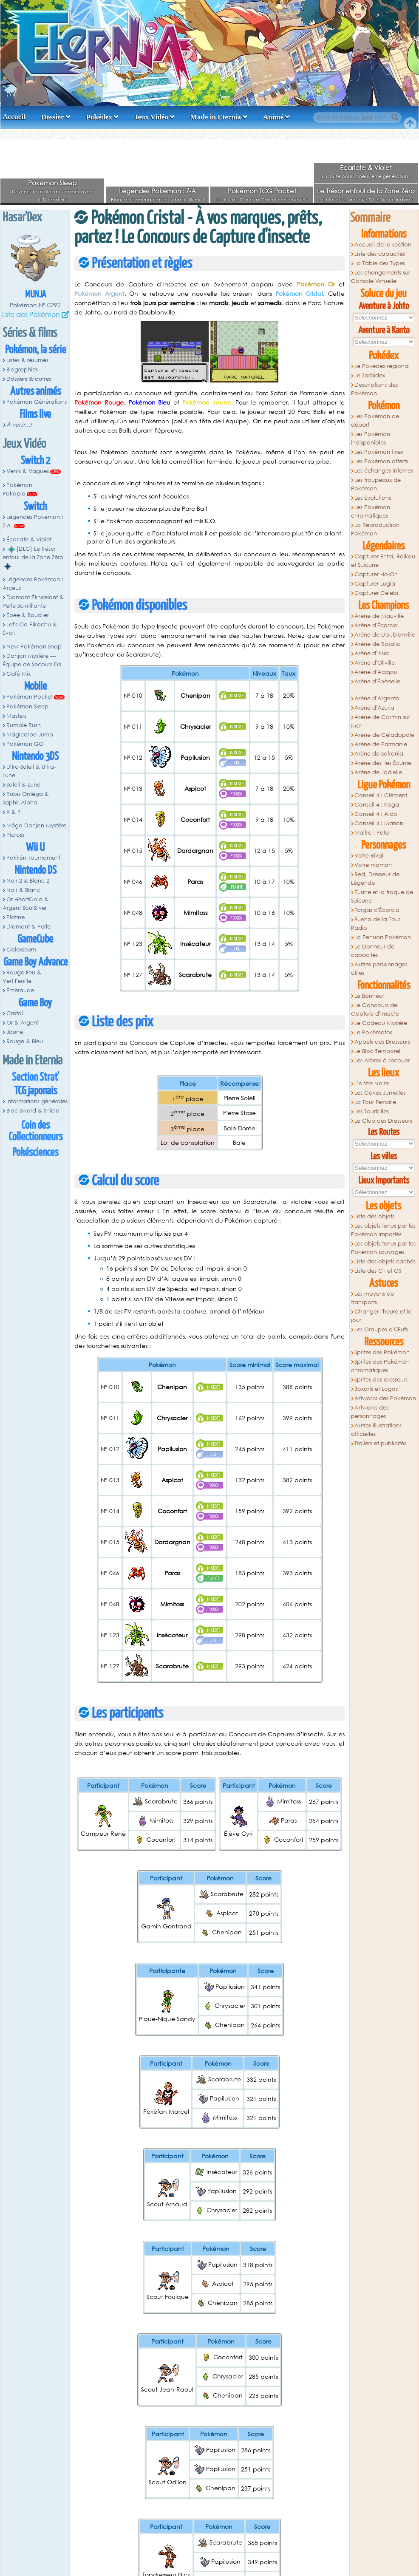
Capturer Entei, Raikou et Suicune (383, 561)
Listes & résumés (27, 360)
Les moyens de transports (372, 1298)
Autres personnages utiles (379, 969)
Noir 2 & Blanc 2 (27, 880)
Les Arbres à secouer (382, 1060)
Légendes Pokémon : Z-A (157, 191)
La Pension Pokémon (382, 937)
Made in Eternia (215, 117)
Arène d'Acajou (375, 672)
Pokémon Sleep (52, 182)
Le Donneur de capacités (373, 951)
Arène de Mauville (379, 616)
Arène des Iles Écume (382, 763)
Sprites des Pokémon (382, 1352)
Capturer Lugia (374, 583)
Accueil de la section (382, 244)
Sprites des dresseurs (381, 1379)
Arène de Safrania (378, 753)
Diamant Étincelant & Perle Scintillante (33, 601)
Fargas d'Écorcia (376, 910)
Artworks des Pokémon (385, 1398)
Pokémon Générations (36, 401)
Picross (15, 834)
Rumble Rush (23, 725)
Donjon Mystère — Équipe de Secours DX (32, 660)
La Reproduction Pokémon (375, 529)
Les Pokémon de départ (375, 420)
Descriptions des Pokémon (374, 389)
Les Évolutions (372, 497)
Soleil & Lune (23, 784)
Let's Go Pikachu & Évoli (30, 629)
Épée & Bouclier (27, 615)
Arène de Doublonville (384, 634)
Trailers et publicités (380, 1443)
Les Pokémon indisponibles (371, 438)
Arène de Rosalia (377, 644)
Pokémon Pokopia (17, 489)
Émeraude (20, 990)
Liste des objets (374, 1216)
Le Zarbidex (369, 375)
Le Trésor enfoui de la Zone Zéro (366, 191)
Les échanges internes (383, 470)
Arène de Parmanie (380, 744)
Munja (35, 295)
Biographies (22, 369)
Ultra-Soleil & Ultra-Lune (29, 771)
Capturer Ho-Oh (376, 574)
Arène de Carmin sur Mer (381, 721)
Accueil (14, 117)
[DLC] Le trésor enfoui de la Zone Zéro (33, 557)
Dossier (52, 117)
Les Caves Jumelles (379, 1092)
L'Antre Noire (371, 1083)
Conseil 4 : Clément (380, 795)
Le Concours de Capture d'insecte (375, 1009)
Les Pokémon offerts (381, 461)
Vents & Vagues (27, 471)
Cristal (14, 1013)
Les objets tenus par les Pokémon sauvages (383, 1248)
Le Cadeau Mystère (380, 1023)
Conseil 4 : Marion (378, 823)
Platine (15, 917)
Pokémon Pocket (29, 696)
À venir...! (19, 424)
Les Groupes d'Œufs (381, 1329)
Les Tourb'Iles (371, 1111)
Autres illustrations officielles (376, 1430)
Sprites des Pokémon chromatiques (380, 1366)
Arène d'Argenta (376, 698)
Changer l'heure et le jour (381, 1316)
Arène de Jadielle (378, 772)
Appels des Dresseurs (382, 1041)
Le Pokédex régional (382, 366)
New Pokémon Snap (34, 646)
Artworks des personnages (370, 1412)
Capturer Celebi (376, 593)
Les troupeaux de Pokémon (376, 484)
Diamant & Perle (28, 926)
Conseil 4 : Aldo (375, 814)
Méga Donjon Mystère (36, 825)
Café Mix (18, 673)
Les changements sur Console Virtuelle (381, 277)
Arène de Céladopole (384, 735)
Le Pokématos (373, 1032)
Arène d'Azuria (374, 707)
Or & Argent (22, 1022)
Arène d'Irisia (371, 653)
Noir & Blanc (23, 890)
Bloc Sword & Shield (32, 1110)
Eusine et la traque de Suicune (382, 896)
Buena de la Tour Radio (376, 923)
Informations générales (37, 1101)
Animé (273, 117)
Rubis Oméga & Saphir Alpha (26, 798)
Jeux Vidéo (151, 117)
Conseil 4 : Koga (376, 804)
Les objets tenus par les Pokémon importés (383, 1230)
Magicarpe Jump (29, 734)
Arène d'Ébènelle (377, 681)
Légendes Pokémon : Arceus (33, 584)
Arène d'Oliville (374, 662)
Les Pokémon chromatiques (371, 511)
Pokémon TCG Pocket (262, 191)
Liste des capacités (379, 254)
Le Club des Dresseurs (383, 1120)
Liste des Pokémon (30, 314)
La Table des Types (379, 263)
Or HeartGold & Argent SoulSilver (25, 904)
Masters (16, 715)
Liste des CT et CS (377, 1270)
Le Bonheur (369, 995)
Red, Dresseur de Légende (375, 878)
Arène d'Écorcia (376, 625)
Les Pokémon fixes (378, 452)
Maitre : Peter (372, 832)
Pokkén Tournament (33, 857)
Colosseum (21, 949)
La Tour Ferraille (375, 1102)
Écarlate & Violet (366, 167)
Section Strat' (35, 1077)
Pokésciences (35, 1152)
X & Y (13, 811)
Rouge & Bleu (24, 1041)
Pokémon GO (24, 743)
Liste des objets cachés (385, 1261)
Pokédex (99, 117)
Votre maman (373, 865)
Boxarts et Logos (376, 1389)
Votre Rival (368, 855)
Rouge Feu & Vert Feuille (22, 977)
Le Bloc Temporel (377, 1051)
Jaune (14, 1032)
